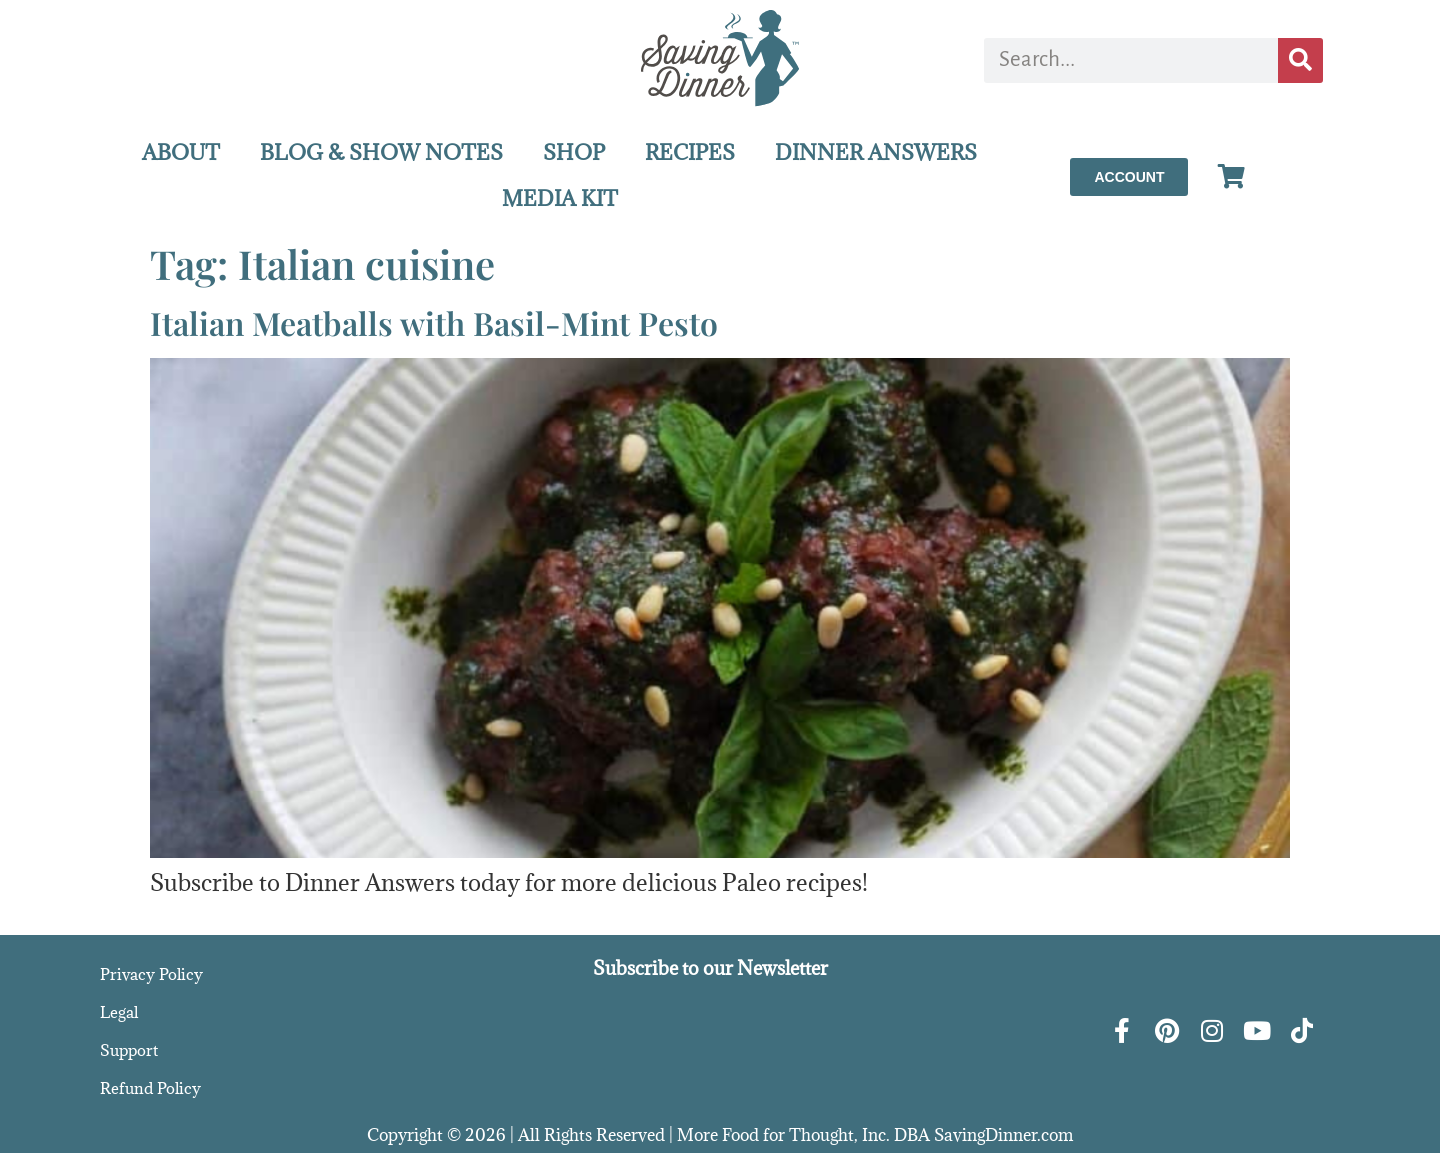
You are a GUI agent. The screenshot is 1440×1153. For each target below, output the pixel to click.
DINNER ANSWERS (876, 152)
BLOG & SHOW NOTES (381, 152)
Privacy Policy (151, 974)
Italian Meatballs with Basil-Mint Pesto (434, 322)
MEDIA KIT (560, 198)
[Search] (1300, 60)
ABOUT (181, 152)
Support (129, 1050)
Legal (119, 1012)
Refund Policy (150, 1088)
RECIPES (690, 152)
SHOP (574, 152)
